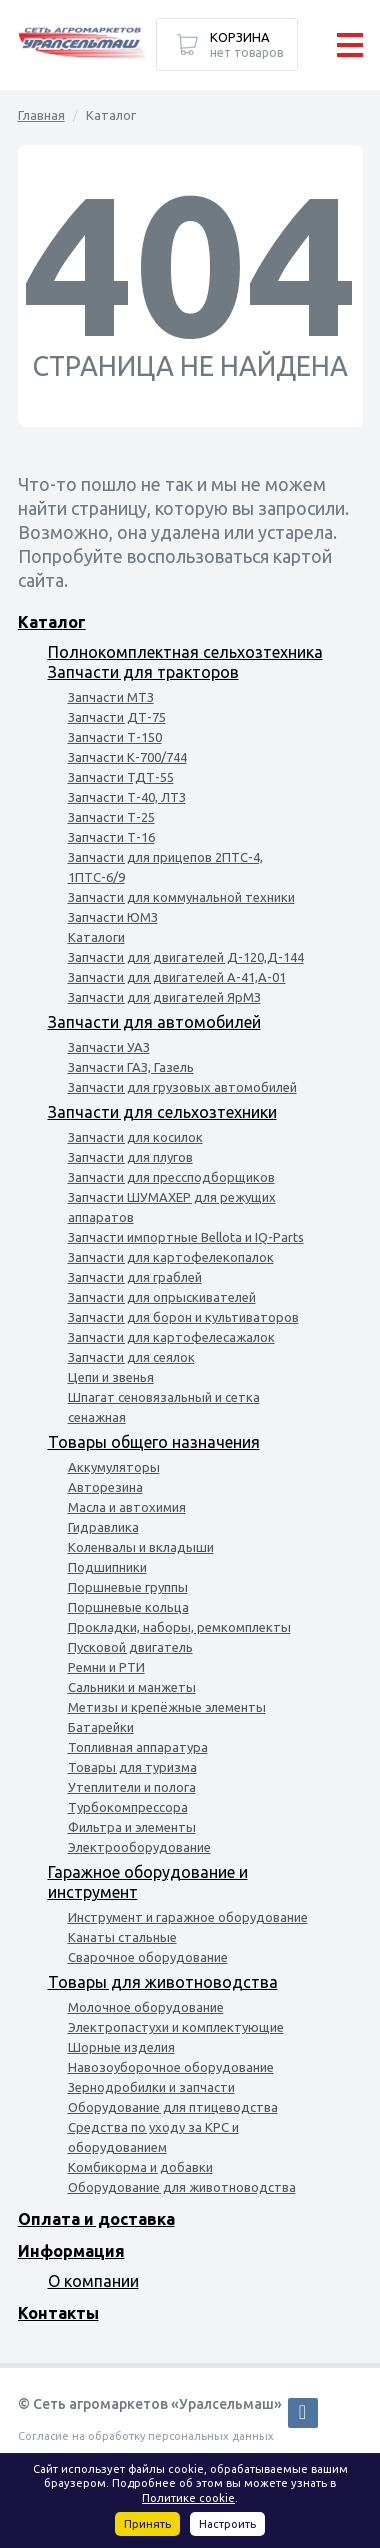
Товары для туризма (132, 1767)
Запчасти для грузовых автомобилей (182, 1087)
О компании (93, 2281)
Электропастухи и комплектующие (176, 2027)
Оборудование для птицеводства (173, 2107)
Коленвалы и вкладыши (141, 1547)
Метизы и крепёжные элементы (167, 1707)
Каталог (52, 622)
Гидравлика (103, 1527)
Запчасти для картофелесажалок (171, 1337)
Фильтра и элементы (132, 1827)
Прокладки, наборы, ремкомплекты (179, 1627)
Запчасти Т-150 (115, 737)
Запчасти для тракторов (143, 672)
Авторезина (105, 1487)
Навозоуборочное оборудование (171, 2067)
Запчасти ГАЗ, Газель (131, 1067)
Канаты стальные (122, 1937)
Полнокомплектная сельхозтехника (185, 652)
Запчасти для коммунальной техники (181, 897)
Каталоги (96, 937)
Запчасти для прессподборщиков (171, 1177)
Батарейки (101, 1727)
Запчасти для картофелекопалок (171, 1257)
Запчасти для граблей (135, 1277)
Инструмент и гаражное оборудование (188, 1917)
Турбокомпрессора (128, 1807)
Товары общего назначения (154, 1442)
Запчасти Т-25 (111, 817)
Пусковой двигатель (130, 1647)
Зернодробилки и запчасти (151, 2087)
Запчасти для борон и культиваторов (183, 1317)
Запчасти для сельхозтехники (162, 1112)
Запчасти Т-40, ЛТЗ (127, 797)
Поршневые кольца (128, 1607)
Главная (41, 115)
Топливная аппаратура (138, 1747)
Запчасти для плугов (130, 1157)
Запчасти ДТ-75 (117, 717)
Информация (71, 2251)
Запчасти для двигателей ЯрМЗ (164, 997)
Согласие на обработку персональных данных (146, 2436)
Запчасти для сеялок (131, 1357)
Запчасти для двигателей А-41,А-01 (177, 977)
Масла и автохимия (127, 1507)
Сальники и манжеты (132, 1687)
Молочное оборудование (146, 2007)
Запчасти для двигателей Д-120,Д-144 (186, 957)
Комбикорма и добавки (140, 2167)
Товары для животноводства (163, 1982)
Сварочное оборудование (148, 1957)
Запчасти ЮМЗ (113, 917)
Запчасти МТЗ (111, 697)
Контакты (58, 2313)
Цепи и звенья (111, 1377)
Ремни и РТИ (106, 1667)
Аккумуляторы (114, 1467)
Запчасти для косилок (135, 1137)
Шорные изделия (121, 2047)
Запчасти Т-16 (111, 837)
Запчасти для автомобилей (154, 1022)
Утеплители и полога (132, 1787)
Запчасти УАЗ (109, 1047)
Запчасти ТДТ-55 (121, 777)
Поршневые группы (128, 1587)
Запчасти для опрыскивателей (162, 1297)
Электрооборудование (139, 1847)
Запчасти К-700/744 (127, 757)
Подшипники (107, 1567)
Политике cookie (188, 2498)
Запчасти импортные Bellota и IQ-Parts (186, 1237)
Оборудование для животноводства (182, 2187)
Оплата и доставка (96, 2219)
